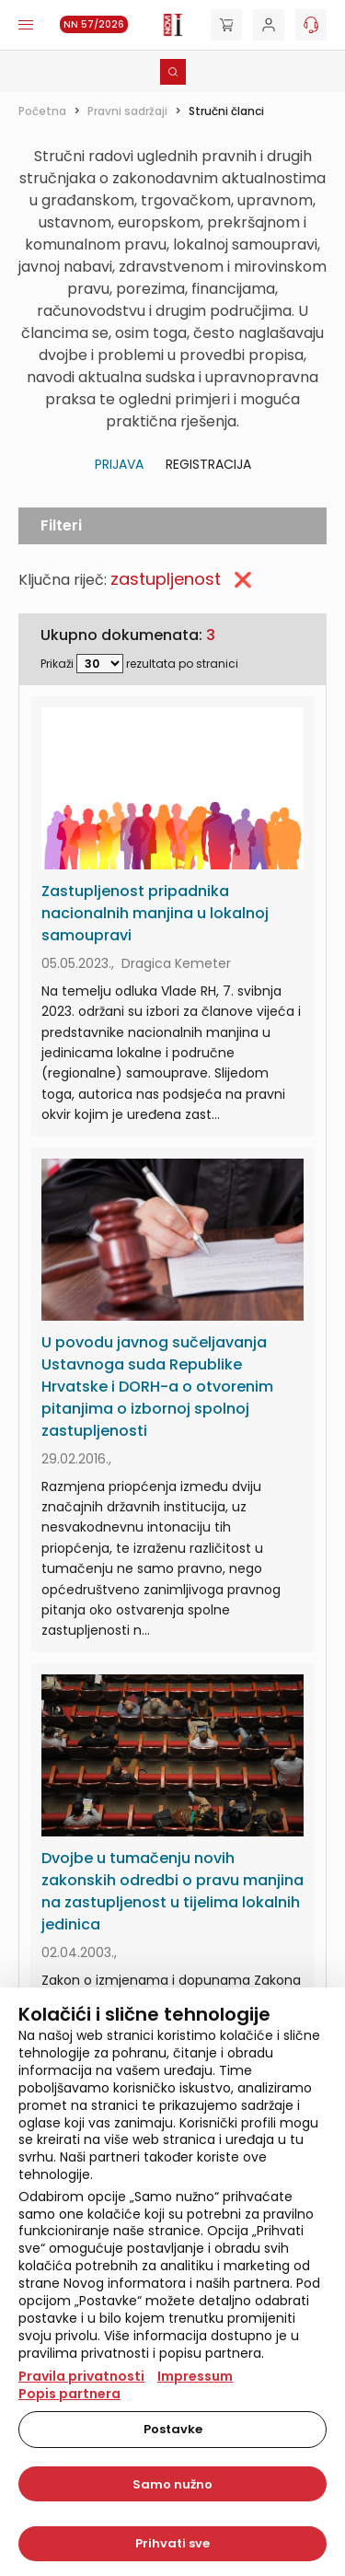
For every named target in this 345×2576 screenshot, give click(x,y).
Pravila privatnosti (81, 2376)
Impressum (195, 2376)
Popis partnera (69, 2393)
